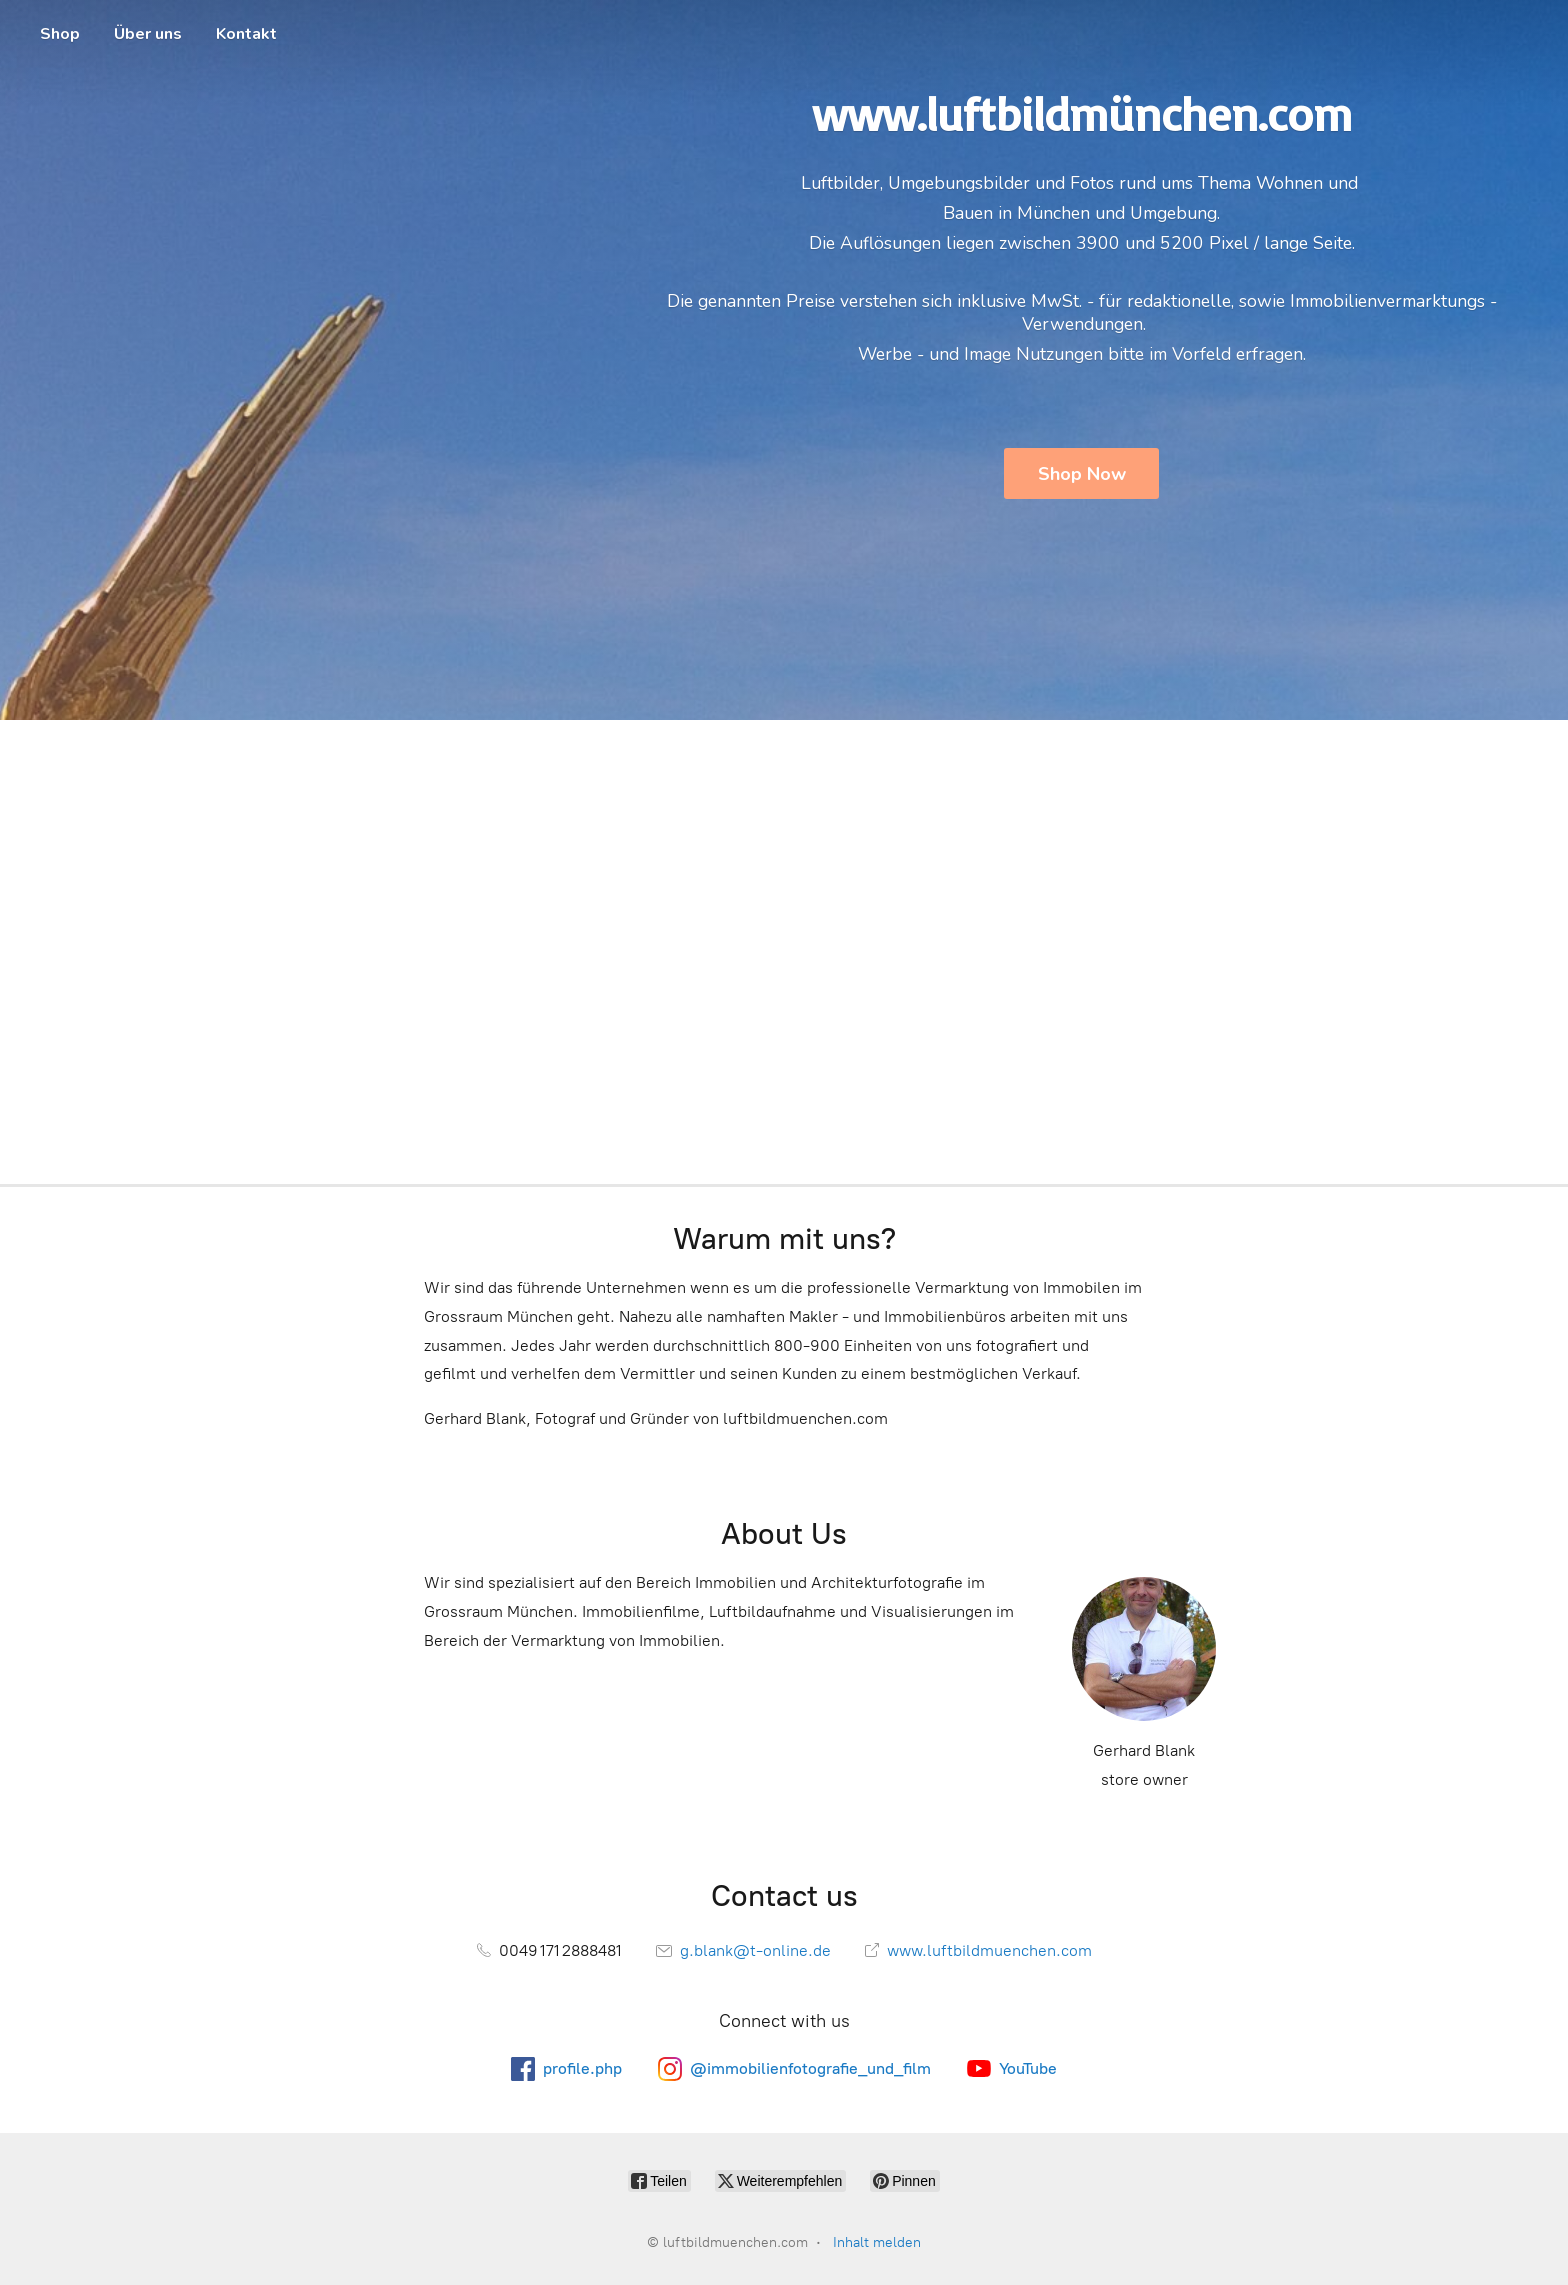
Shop (60, 34)
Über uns (148, 34)
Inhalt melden (877, 2242)
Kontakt (246, 34)
